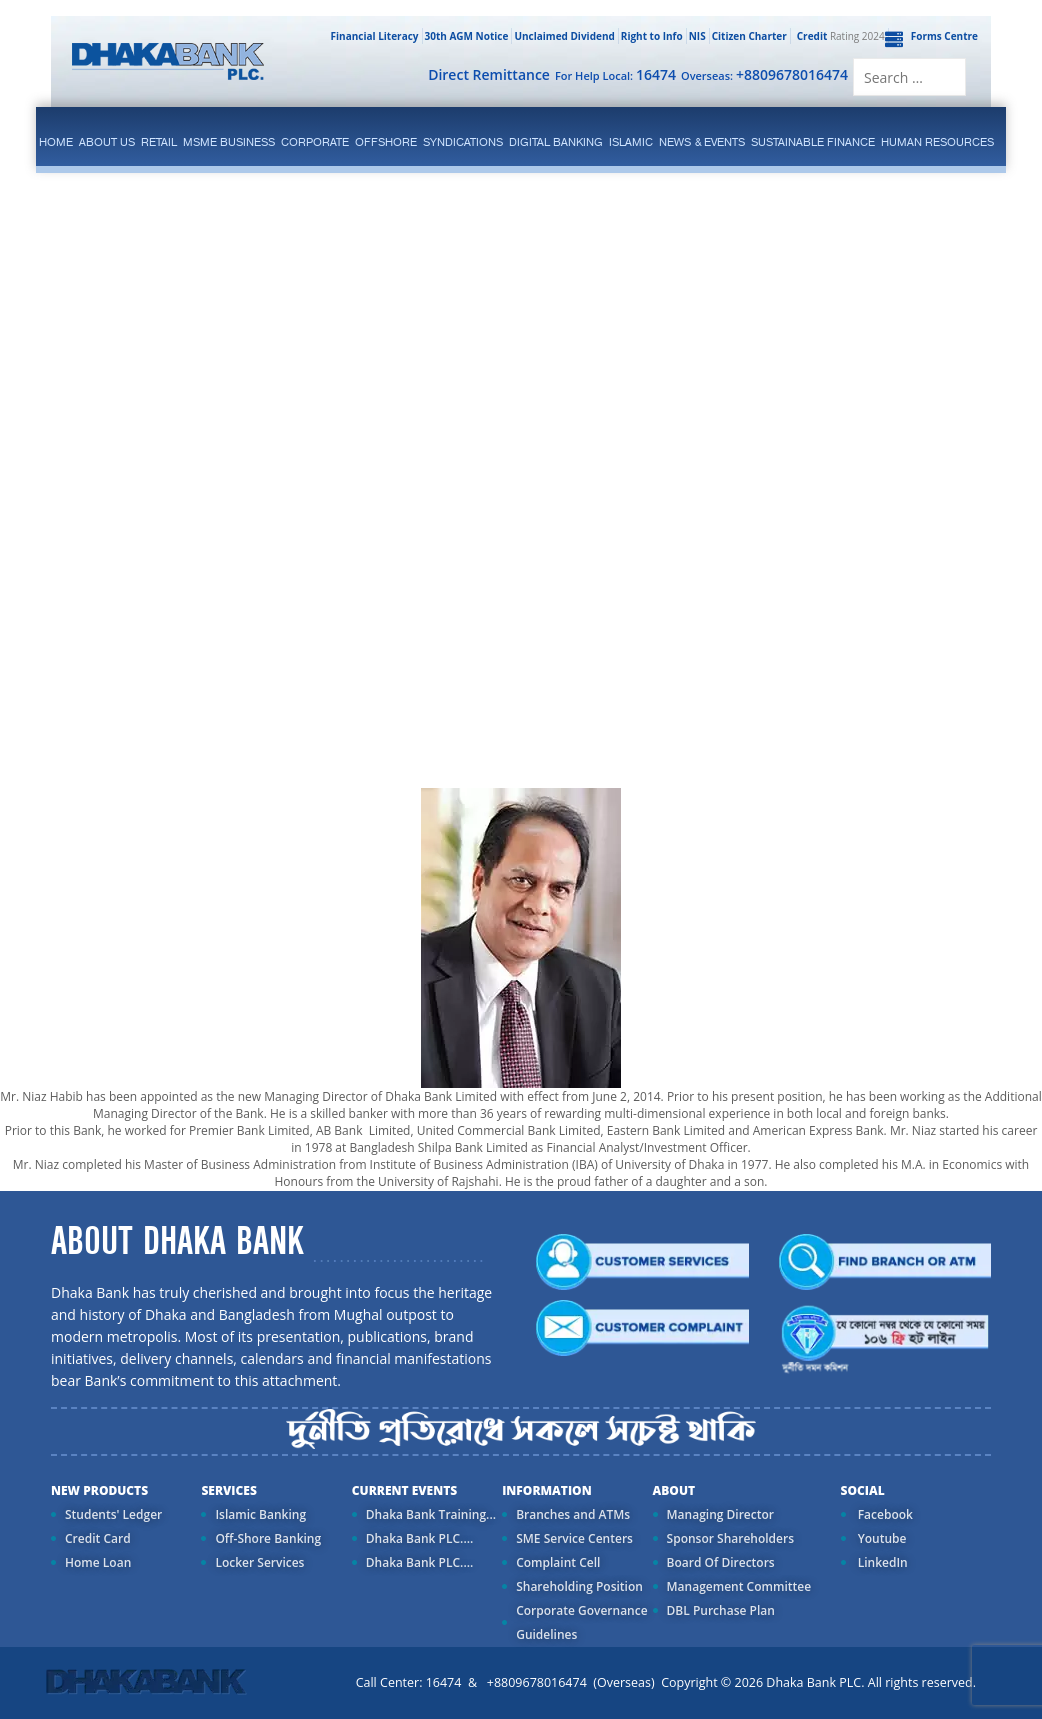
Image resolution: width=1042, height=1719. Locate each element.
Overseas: (764, 74)
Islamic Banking (260, 1514)
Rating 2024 (839, 36)
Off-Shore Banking (268, 1538)
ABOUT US (107, 142)
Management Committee (739, 1586)
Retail (159, 142)
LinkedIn (881, 1562)
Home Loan (98, 1562)
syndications (463, 142)
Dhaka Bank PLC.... (419, 1538)
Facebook (884, 1514)
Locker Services (259, 1562)
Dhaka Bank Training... (431, 1514)
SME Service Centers (574, 1538)
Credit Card (98, 1538)
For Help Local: (615, 74)
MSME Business (229, 142)
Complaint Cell (558, 1562)
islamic (631, 142)
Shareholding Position (579, 1586)
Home (56, 142)
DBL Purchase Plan (721, 1610)
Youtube (881, 1538)
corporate (315, 142)
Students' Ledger (113, 1514)
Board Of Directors (721, 1562)
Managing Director (720, 1514)
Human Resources (937, 142)
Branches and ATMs (573, 1514)
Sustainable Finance (813, 142)
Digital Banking (556, 142)
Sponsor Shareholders (730, 1538)
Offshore (386, 142)
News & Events (702, 142)
